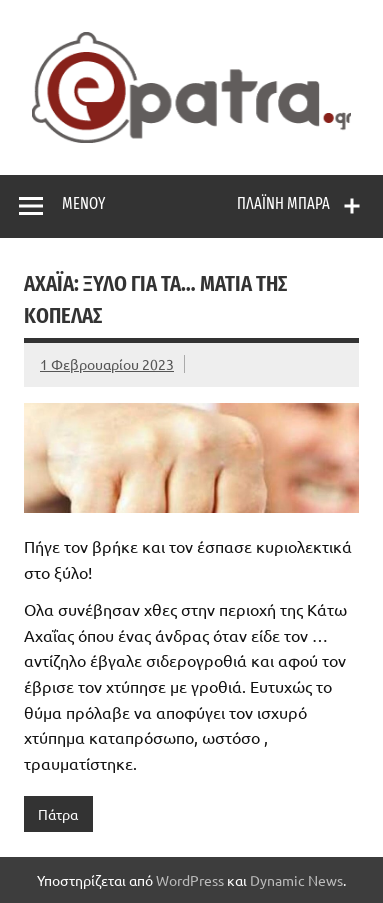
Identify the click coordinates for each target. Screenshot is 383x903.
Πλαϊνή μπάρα (283, 203)
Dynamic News (296, 880)
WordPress (190, 880)
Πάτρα (58, 814)
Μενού (83, 203)
